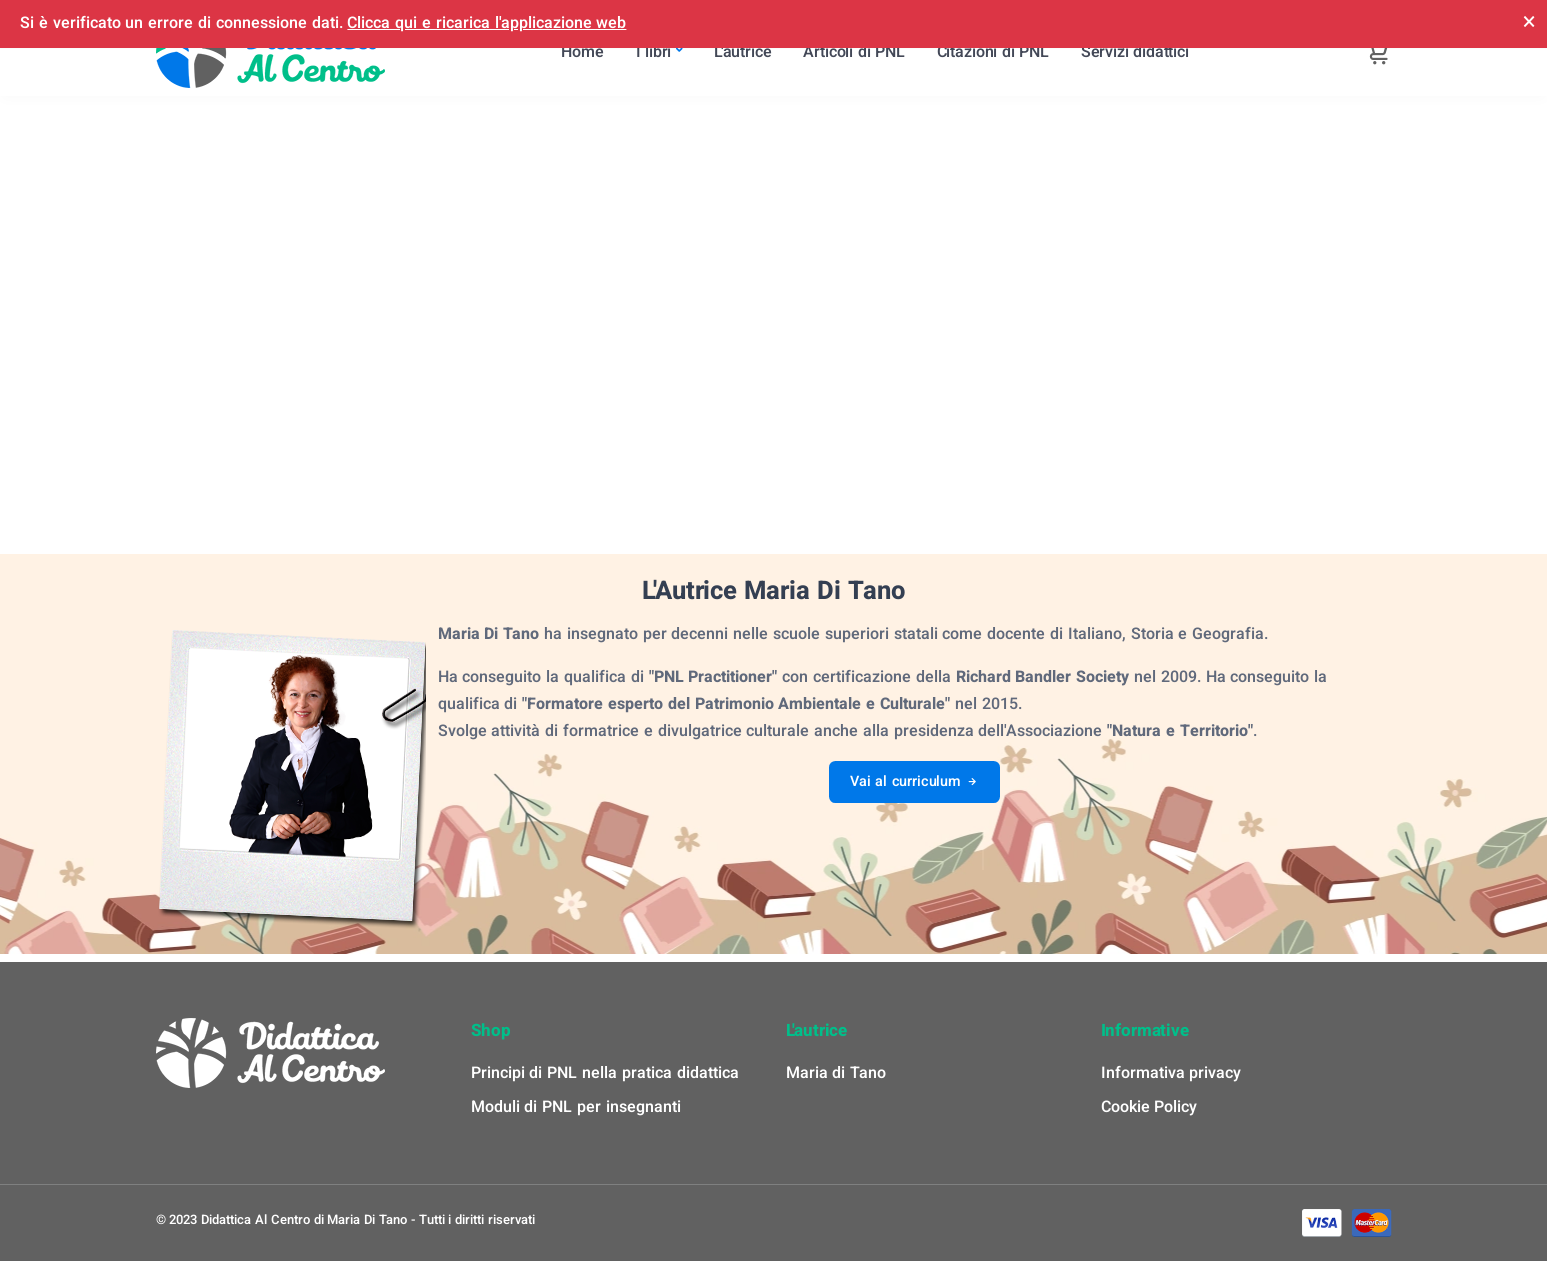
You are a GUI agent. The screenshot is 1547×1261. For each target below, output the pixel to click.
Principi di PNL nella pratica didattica (605, 1073)
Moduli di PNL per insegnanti (576, 1107)
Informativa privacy (1171, 1073)
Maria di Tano (836, 1073)
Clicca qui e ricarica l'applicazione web (486, 23)
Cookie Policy (1149, 1107)
